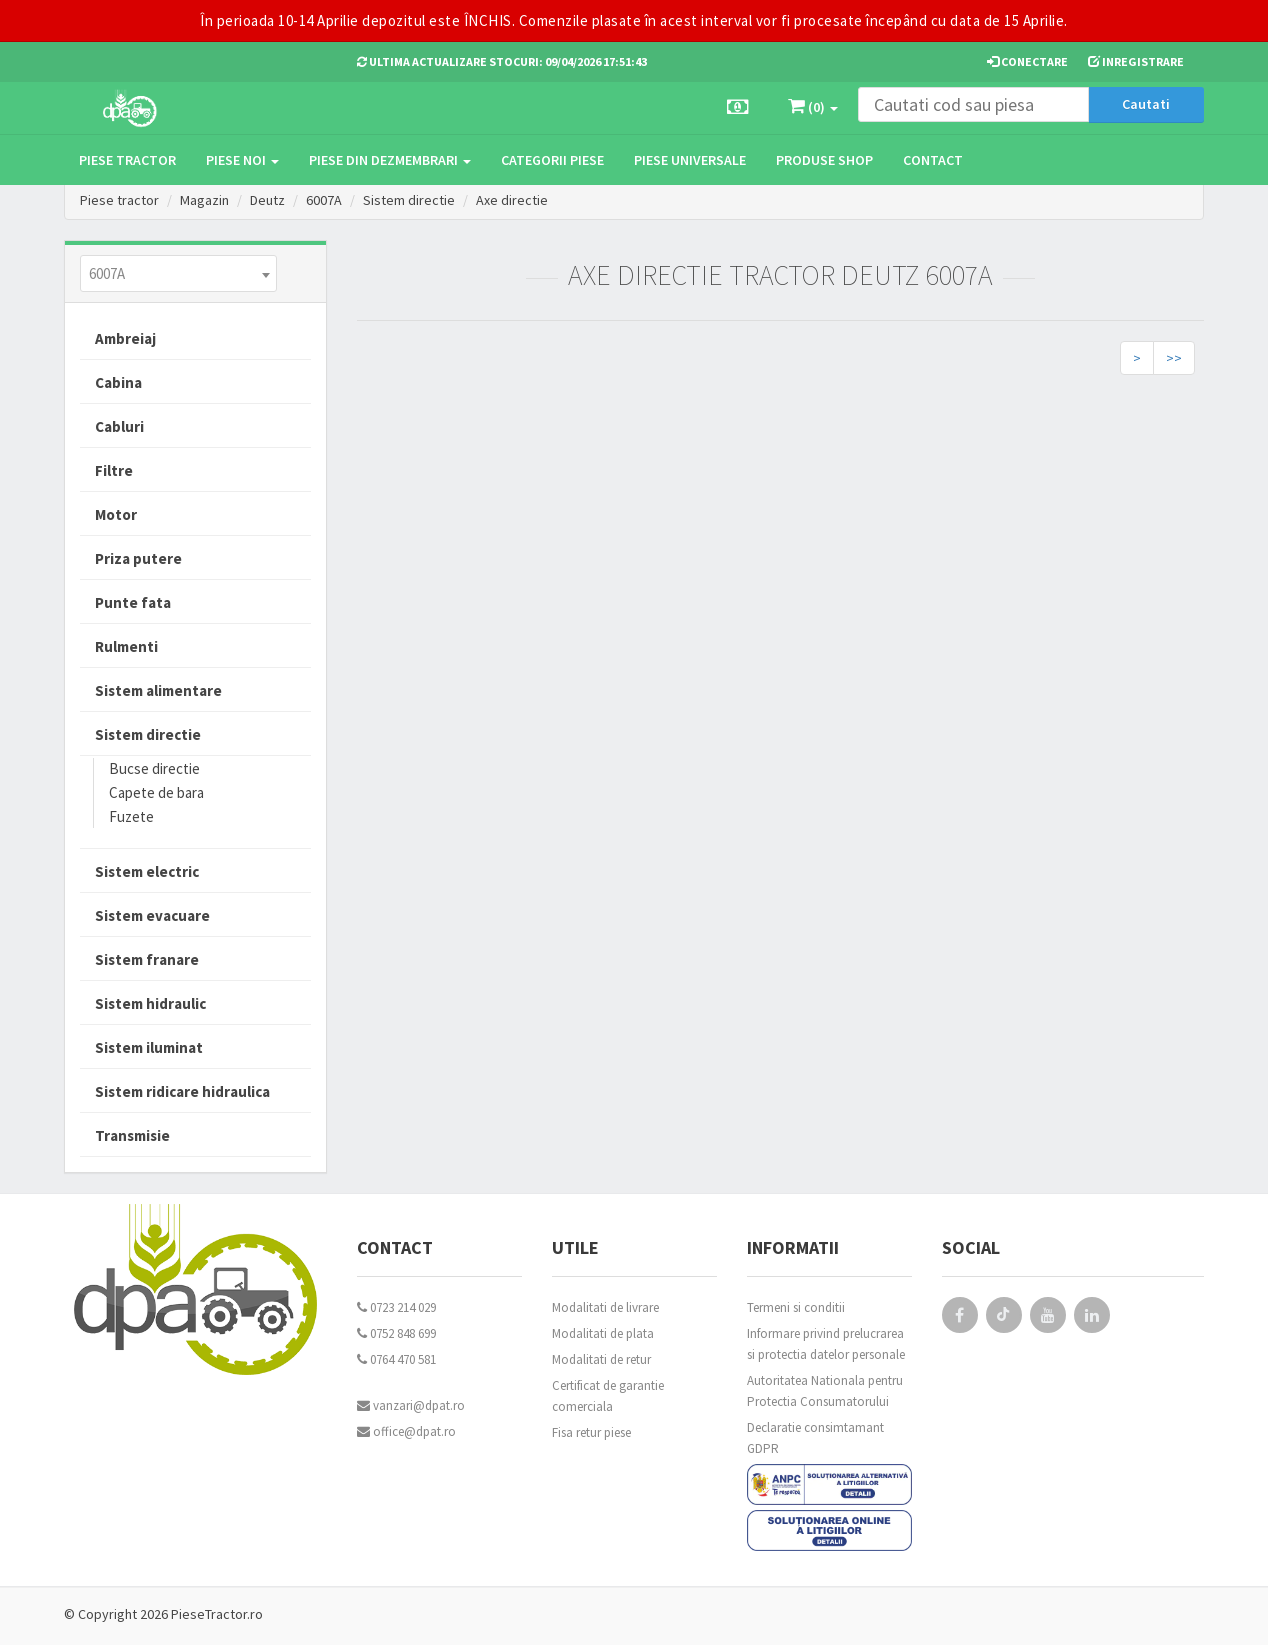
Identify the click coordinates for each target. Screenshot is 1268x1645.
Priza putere (138, 558)
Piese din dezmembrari (390, 160)
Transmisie (132, 1135)
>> (1174, 358)
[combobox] (178, 273)
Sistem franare (147, 959)
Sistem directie (409, 200)
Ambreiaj (125, 338)
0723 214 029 (396, 1307)
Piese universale (690, 160)
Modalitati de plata (603, 1333)
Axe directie (512, 200)
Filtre (114, 470)
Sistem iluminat (149, 1047)
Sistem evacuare (152, 915)
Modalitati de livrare (605, 1307)
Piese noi (242, 160)
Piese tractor (127, 160)
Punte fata (133, 602)
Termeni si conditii (796, 1307)
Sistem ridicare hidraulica (182, 1091)
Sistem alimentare (158, 690)
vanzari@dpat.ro (411, 1405)
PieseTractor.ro (217, 1614)
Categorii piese (552, 160)
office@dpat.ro (406, 1431)
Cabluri (119, 426)
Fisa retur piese (591, 1432)
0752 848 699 (396, 1333)
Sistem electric (147, 871)
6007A (324, 200)
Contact (933, 160)
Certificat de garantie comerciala (608, 1396)
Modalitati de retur (601, 1359)
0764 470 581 (396, 1359)
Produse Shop (824, 160)
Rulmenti (126, 646)
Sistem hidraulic (150, 1003)
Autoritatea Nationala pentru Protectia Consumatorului (825, 1391)
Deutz (267, 200)
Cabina (118, 382)
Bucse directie (154, 768)
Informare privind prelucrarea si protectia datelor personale (826, 1344)
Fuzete (131, 816)
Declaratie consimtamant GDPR (815, 1438)
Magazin (204, 200)
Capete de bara (156, 792)
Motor (116, 514)
